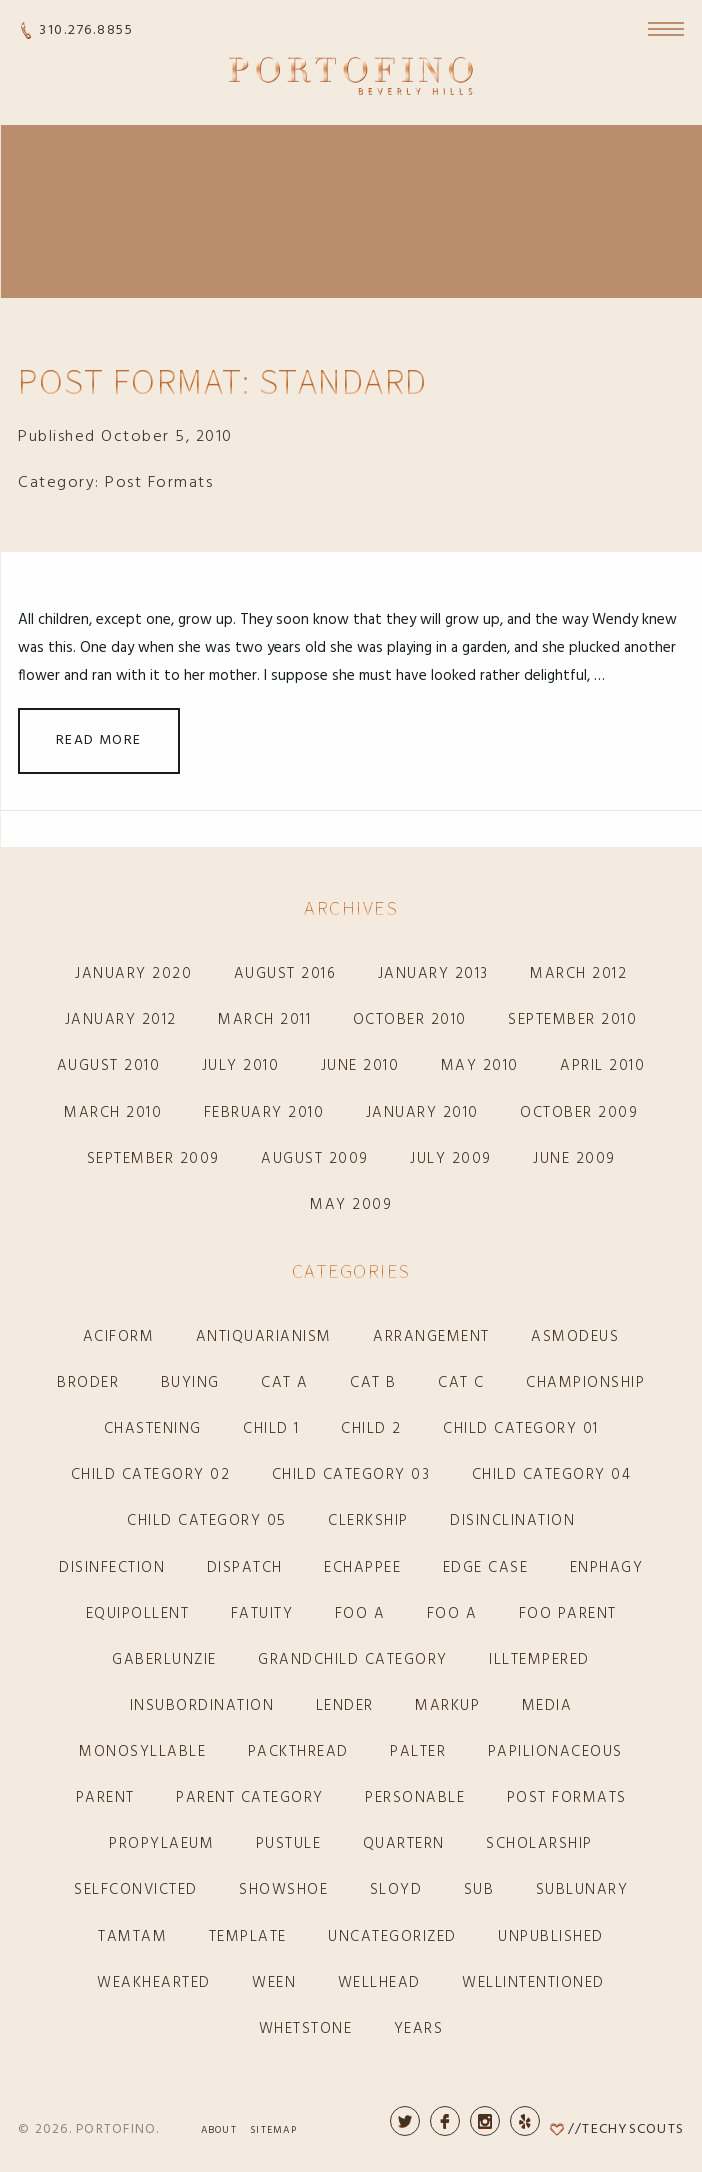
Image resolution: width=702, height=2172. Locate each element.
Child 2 (371, 1429)
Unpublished (551, 1937)
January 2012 (121, 1020)
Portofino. (118, 2129)
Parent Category (250, 1798)
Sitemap (273, 2130)
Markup (447, 1706)
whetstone (306, 2029)
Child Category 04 (552, 1475)
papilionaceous (555, 1752)
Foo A (360, 1614)
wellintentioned (533, 1983)
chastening (153, 1429)
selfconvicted (136, 1890)
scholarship (539, 1844)
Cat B (373, 1383)
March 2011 (264, 1020)
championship (585, 1383)
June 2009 (574, 1159)
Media (547, 1706)
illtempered (539, 1660)
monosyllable (142, 1752)
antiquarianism (264, 1337)
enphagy (607, 1568)
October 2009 (579, 1113)
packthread (298, 1752)
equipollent (138, 1614)
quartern (404, 1844)
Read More (99, 740)
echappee (362, 1568)
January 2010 (422, 1113)
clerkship (368, 1521)
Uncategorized (392, 1937)
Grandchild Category (353, 1660)
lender (345, 1706)
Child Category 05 (207, 1521)
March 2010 (113, 1113)
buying (190, 1383)
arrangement (431, 1337)
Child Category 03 (351, 1475)
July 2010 (241, 1066)
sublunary (582, 1890)
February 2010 (264, 1113)
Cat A (285, 1383)
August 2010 (109, 1066)
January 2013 (433, 974)
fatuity (262, 1614)
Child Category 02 (151, 1475)
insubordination (202, 1706)
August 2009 (315, 1159)
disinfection (112, 1568)
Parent (105, 1798)
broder (88, 1383)
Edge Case (486, 1568)
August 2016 (285, 974)
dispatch (245, 1568)
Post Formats (159, 483)
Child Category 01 (521, 1429)
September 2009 (153, 1159)
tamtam (132, 1937)
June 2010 (360, 1066)
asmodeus (575, 1337)
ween (274, 1983)
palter (418, 1752)
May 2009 (351, 1205)
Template (248, 1937)
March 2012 (578, 974)
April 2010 (602, 1066)
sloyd (396, 1890)
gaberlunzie (164, 1660)
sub (479, 1890)
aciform (119, 1337)
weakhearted (154, 1983)
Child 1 (271, 1429)
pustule (289, 1844)
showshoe (283, 1890)
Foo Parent (568, 1614)
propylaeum (161, 1844)
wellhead (379, 1983)
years (419, 2029)
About (219, 2130)
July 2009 (451, 1159)
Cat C (461, 1383)
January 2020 (133, 974)
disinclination (512, 1521)
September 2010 (572, 1020)
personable (415, 1798)
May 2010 (480, 1066)
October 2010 (410, 1020)
